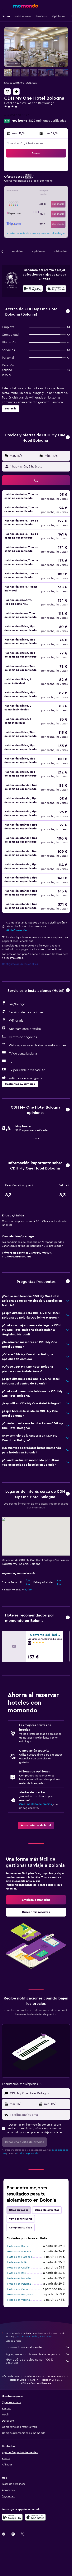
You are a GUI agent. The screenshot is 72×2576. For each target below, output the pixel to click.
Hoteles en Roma (17, 2246)
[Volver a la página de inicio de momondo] (25, 6)
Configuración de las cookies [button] (20, 964)
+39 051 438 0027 (16, 115)
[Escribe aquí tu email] (39, 2115)
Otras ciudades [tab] (18, 2210)
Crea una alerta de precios (35, 1804)
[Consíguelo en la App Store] (35, 2517)
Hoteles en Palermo (19, 2283)
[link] (36, 1825)
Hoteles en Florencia (19, 2257)
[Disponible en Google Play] (33, 289)
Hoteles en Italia (56, 2376)
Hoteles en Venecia (19, 2251)
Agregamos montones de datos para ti (38, 2354)
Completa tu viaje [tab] (20, 2227)
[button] (6, 6)
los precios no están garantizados (34, 2336)
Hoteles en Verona (18, 2300)
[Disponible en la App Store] (56, 289)
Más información (16, 930)
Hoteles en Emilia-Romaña (21, 2380)
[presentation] (56, 288)
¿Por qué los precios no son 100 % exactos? (38, 2361)
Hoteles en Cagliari (18, 2267)
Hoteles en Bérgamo (20, 2294)
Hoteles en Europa (34, 2376)
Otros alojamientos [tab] (47, 2210)
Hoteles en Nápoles (19, 2278)
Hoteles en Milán (17, 2262)
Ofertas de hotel (10, 2376)
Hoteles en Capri (17, 2289)
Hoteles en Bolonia (50, 2380)
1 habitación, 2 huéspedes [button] (25, 143)
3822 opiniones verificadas (47, 120)
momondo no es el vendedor (38, 2347)
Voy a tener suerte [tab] (20, 2219)
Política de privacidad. (28, 2153)
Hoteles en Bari (16, 2273)
